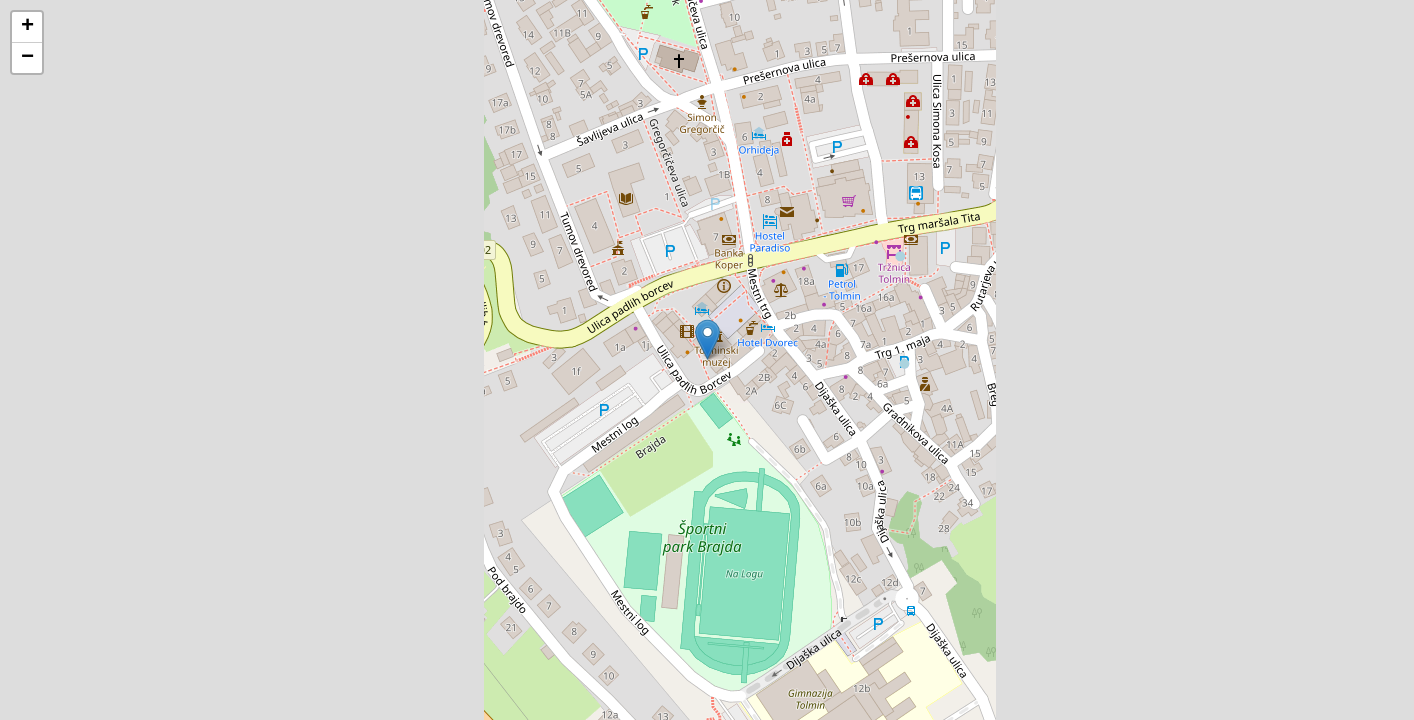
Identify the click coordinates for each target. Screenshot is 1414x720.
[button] (707, 339)
